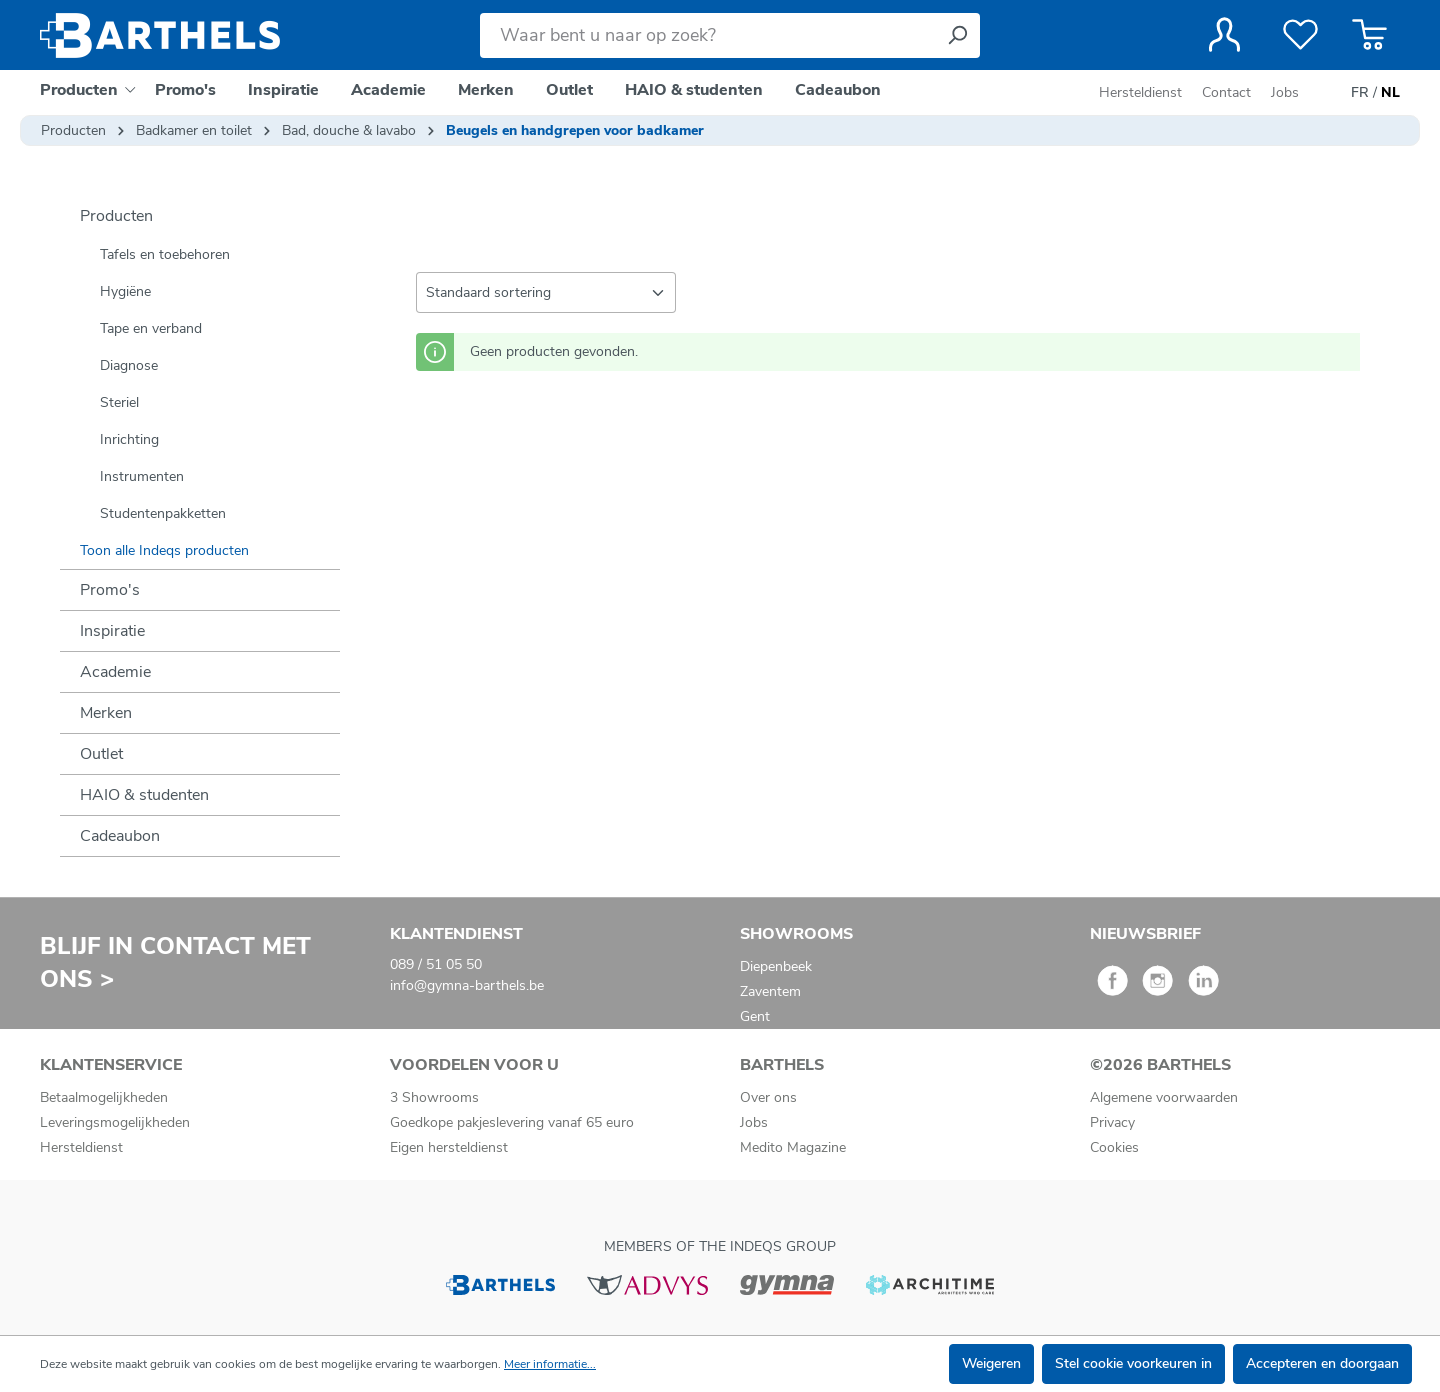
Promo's (110, 590)
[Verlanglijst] (1300, 35)
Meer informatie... (550, 1364)
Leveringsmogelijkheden (115, 1122)
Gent (755, 1016)
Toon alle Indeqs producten (164, 550)
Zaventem (770, 991)
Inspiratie (112, 631)
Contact (1226, 92)
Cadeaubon (120, 836)
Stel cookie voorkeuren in (1133, 1363)
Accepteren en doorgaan (1322, 1363)
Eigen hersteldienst (449, 1147)
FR (1360, 93)
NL (1390, 93)
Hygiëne (125, 291)
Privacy (1112, 1122)
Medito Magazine (793, 1147)
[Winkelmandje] (1369, 35)
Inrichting (129, 439)
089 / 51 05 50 (436, 964)
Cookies (1114, 1147)
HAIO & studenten (144, 795)
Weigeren (991, 1363)
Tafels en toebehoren (165, 254)
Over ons (768, 1097)
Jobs (1285, 92)
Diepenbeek (776, 966)
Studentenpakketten (163, 513)
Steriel (119, 402)
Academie (115, 672)
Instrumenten (142, 476)
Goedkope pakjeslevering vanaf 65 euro (512, 1122)
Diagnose (129, 365)
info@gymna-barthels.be (467, 985)
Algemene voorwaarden (1164, 1097)
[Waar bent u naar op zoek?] (707, 35)
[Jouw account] (1224, 35)
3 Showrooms (434, 1097)
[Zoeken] (957, 35)
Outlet (101, 754)
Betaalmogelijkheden (104, 1097)
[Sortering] (546, 292)
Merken (106, 713)
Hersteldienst (1140, 92)
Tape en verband (151, 328)
